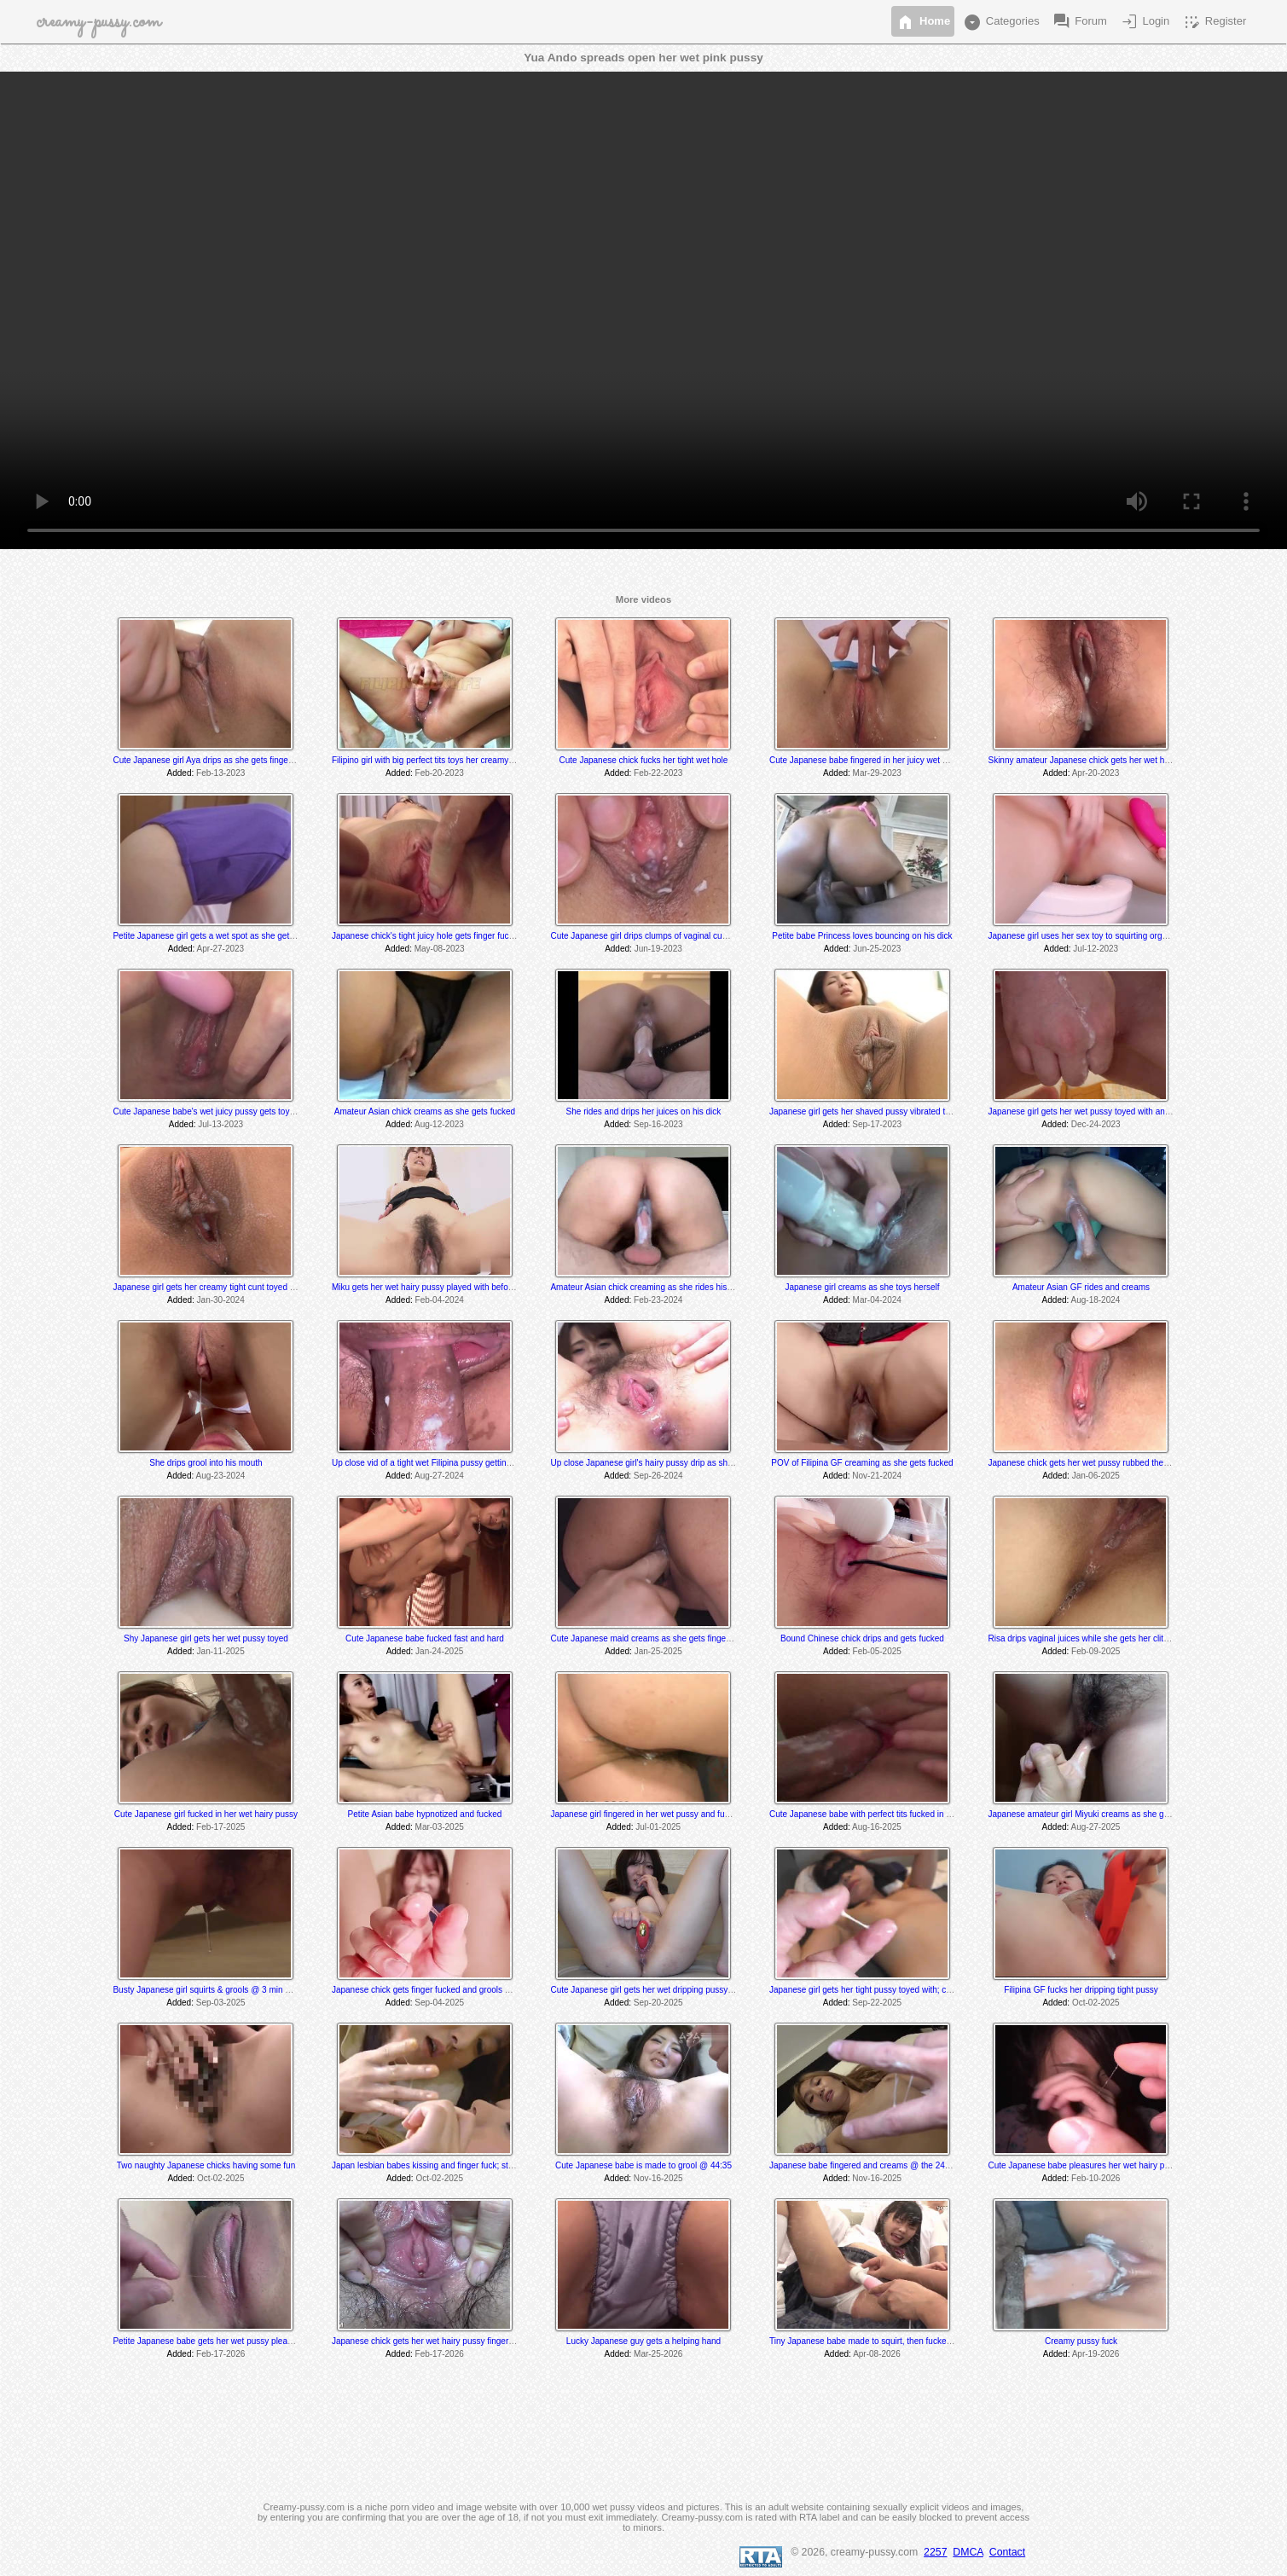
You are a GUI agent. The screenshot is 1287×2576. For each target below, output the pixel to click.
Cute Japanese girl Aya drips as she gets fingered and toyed (226, 760)
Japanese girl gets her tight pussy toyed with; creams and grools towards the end (922, 1989)
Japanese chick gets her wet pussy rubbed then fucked (1091, 1462)
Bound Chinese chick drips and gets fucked (862, 1638)
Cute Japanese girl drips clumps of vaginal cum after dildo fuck (668, 936)
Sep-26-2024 (658, 1475)
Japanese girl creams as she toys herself (862, 1287)
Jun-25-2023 (877, 948)
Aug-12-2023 (439, 1124)
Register (1213, 22)
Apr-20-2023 (1096, 773)
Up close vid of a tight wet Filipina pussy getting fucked (435, 1462)
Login (1144, 22)
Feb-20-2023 (439, 773)
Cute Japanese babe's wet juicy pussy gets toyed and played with (236, 1111)
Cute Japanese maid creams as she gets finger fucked (653, 1638)
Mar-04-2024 (877, 1300)
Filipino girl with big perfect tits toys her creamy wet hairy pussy (451, 760)
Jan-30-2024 (221, 1300)
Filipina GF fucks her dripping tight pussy (1081, 1989)
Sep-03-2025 (221, 2002)
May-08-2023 (440, 948)
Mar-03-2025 (439, 1827)
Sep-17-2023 (876, 1124)
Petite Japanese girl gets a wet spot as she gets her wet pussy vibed (242, 936)
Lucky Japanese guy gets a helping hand (643, 2341)
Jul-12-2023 (1095, 948)
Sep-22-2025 (876, 2002)
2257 (935, 2552)
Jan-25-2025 (658, 1651)
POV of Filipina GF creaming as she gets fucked (862, 1462)
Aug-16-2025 (876, 1827)
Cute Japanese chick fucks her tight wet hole (643, 760)
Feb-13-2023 (220, 773)
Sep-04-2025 (439, 2002)
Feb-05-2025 (877, 1651)
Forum (1079, 22)
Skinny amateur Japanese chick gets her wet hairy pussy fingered (1112, 760)
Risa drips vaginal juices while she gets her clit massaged (1096, 1638)
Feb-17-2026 (220, 2354)
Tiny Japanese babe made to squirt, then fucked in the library (884, 2341)
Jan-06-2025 (1096, 1475)
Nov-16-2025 (658, 2178)
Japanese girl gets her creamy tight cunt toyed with (208, 1287)
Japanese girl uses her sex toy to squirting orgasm (1083, 936)
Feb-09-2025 (1095, 1651)
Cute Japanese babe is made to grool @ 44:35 (643, 2165)
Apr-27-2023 (221, 948)
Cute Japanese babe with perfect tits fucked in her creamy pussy (891, 1814)
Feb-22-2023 (658, 773)
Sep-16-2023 (658, 1124)
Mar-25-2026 (658, 2354)
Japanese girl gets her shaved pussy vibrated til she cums (878, 1111)
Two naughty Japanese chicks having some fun (206, 2165)
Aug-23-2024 (220, 1475)
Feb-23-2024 (658, 1300)
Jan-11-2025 (221, 1651)
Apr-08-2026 (877, 2354)
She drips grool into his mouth (205, 1462)
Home (923, 22)
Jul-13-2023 (220, 1124)
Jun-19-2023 (658, 948)
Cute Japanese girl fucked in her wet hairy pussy (206, 1814)
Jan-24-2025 (439, 1651)
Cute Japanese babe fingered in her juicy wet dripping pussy (883, 760)
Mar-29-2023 (877, 773)
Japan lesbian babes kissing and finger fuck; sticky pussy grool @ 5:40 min (473, 2165)
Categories (1000, 22)
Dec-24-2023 (1096, 1124)
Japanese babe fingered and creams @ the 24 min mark (876, 2165)
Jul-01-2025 (658, 1827)
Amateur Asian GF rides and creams (1081, 1287)
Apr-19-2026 (1096, 2354)
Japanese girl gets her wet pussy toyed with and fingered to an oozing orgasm (1135, 1111)
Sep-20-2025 (658, 2002)
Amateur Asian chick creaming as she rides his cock (648, 1287)
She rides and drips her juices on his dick (644, 1111)
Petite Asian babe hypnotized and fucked (425, 1814)
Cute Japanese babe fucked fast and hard (424, 1638)
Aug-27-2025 (1096, 1827)
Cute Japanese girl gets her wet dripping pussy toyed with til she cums (682, 1989)
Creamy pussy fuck (1081, 2341)
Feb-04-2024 (439, 1300)
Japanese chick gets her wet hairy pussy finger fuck (429, 2341)
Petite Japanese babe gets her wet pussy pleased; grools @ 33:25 (238, 2341)
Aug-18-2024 (1096, 1300)
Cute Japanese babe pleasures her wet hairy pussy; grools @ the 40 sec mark (1136, 2165)
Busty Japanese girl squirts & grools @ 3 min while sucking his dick (240, 1989)
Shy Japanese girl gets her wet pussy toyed (206, 1638)
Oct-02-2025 (1096, 2002)
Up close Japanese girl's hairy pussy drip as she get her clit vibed (673, 1462)
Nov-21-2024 (876, 1475)
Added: (180, 773)
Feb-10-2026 (1095, 2178)
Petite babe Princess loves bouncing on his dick (862, 936)
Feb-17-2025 (220, 1827)
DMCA (968, 2552)
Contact (1007, 2552)
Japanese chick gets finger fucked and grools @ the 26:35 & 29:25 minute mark (482, 1989)
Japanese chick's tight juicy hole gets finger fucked (427, 936)
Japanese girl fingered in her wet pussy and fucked (646, 1814)
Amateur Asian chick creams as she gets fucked (424, 1111)
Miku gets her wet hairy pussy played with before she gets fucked (454, 1287)
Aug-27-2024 (439, 1475)
